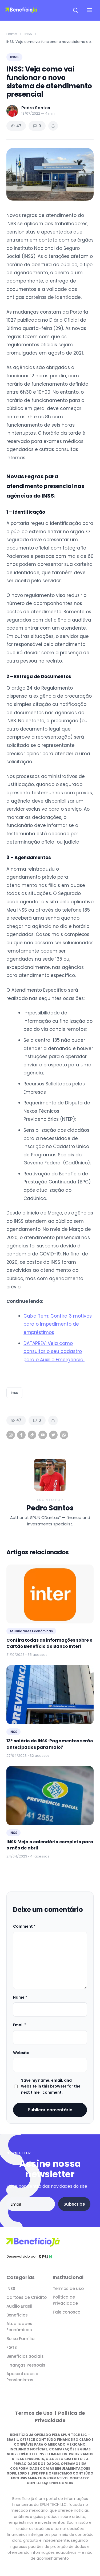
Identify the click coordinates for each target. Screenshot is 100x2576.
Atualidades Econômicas (19, 2327)
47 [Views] (16, 126)
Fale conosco (66, 2312)
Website (21, 2052)
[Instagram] (10, 1435)
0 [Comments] (37, 126)
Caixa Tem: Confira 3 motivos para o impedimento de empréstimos (57, 1324)
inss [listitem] (14, 1392)
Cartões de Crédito (26, 2297)
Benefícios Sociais (25, 2356)
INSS (28, 33)
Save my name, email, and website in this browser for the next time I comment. (51, 2086)
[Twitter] (53, 1435)
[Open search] (75, 10)
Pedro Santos (50, 1508)
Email (19, 2025)
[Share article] (53, 126)
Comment (24, 1926)
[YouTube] (42, 1435)
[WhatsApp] (64, 1435)
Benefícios (17, 2315)
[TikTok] (32, 1435)
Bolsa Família (20, 2338)
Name (20, 1997)
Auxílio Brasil (19, 2306)
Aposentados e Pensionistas (22, 2377)
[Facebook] (21, 1435)
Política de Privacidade (65, 2300)
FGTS (11, 2347)
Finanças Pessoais (25, 2365)
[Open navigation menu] (89, 10)
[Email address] (30, 2204)
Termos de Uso (34, 2413)
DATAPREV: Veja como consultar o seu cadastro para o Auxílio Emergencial (54, 1351)
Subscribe (74, 2204)
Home (11, 33)
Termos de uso (68, 2288)
